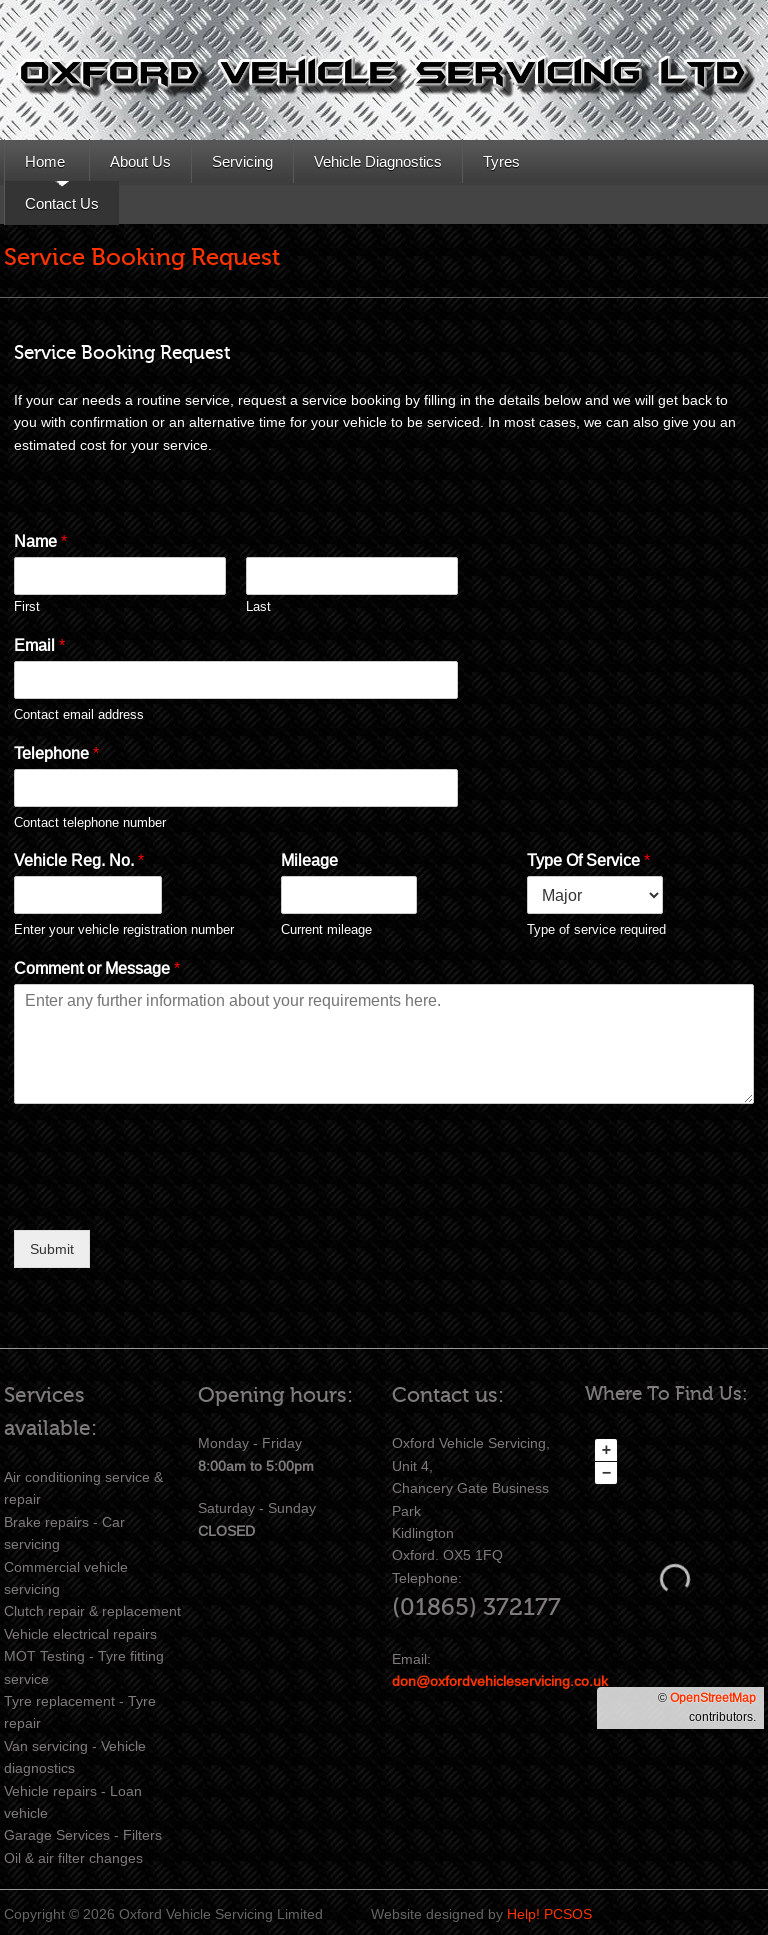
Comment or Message (97, 968)
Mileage (309, 860)
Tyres (501, 161)
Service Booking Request (142, 257)
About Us (140, 161)
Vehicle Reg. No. (79, 860)
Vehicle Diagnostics (378, 161)
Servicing (242, 161)
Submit (52, 1249)
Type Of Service (588, 860)
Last (258, 606)
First (27, 606)
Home (45, 161)
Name (40, 541)
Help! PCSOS (549, 1914)
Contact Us (62, 203)
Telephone (56, 753)
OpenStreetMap (713, 1698)
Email (39, 645)
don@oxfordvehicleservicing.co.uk (500, 1681)
